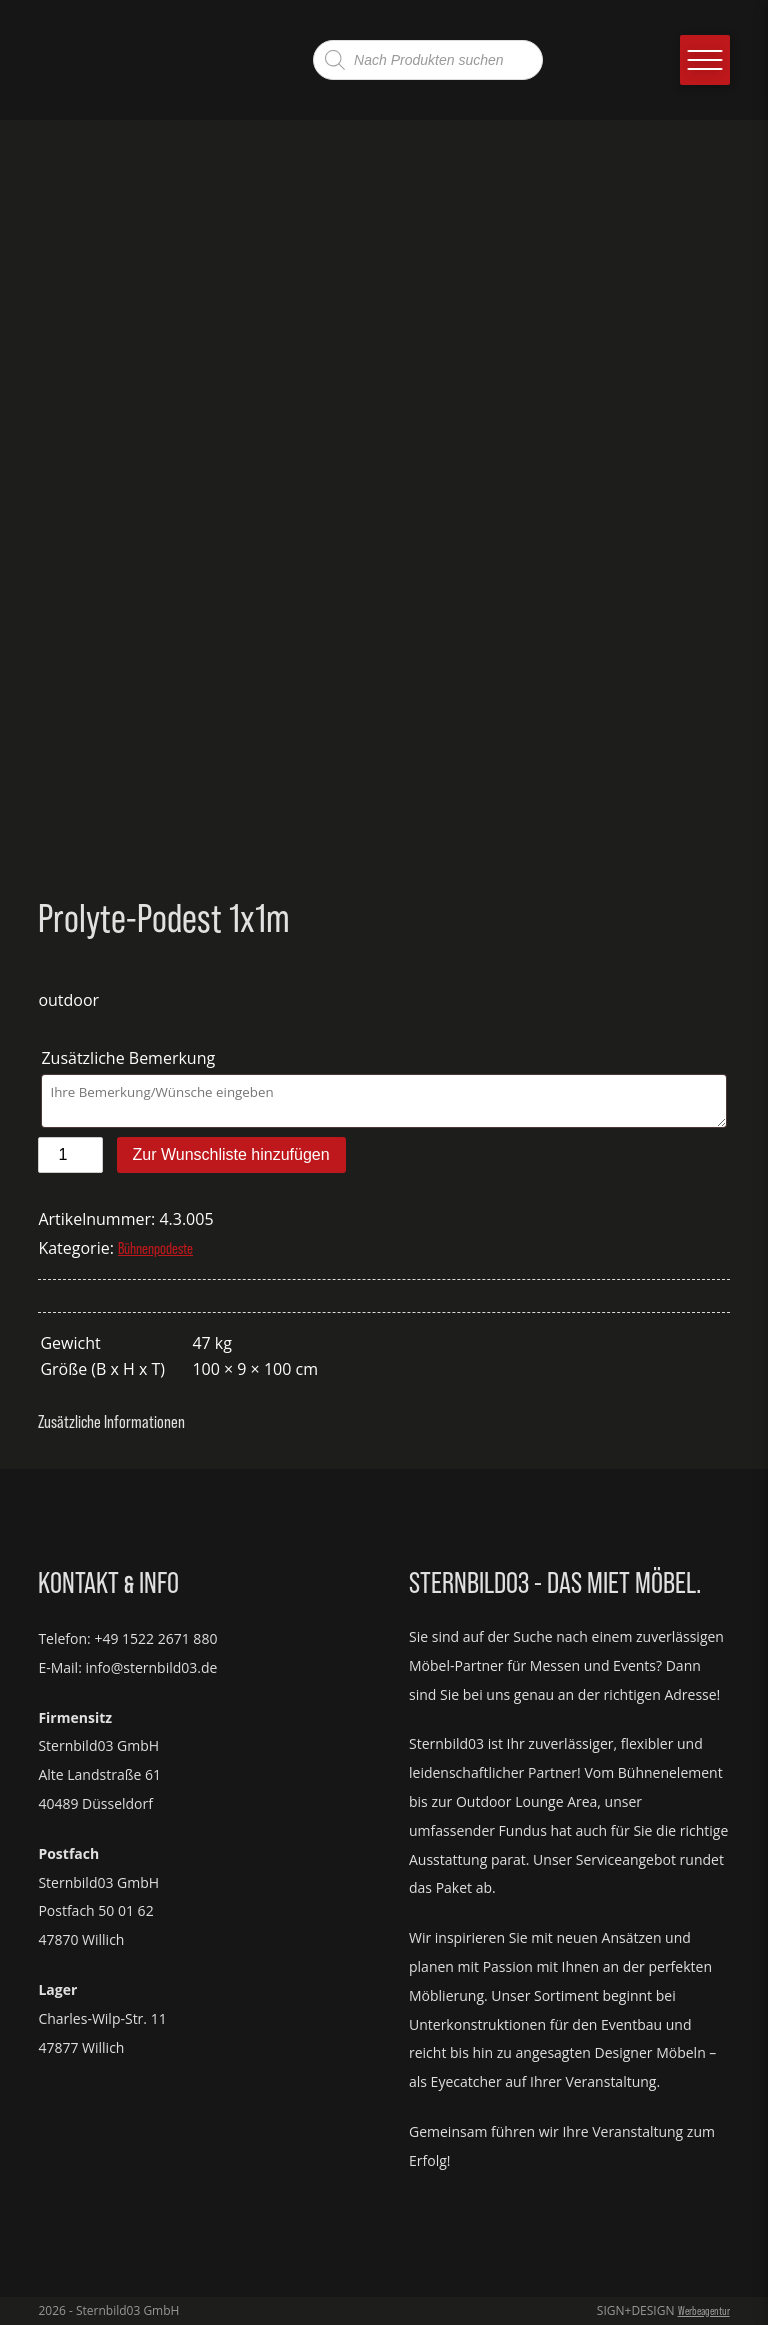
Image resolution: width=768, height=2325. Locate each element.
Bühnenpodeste (155, 1248)
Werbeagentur (704, 2310)
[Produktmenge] (70, 1155)
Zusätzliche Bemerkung (130, 1058)
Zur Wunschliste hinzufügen (231, 1154)
